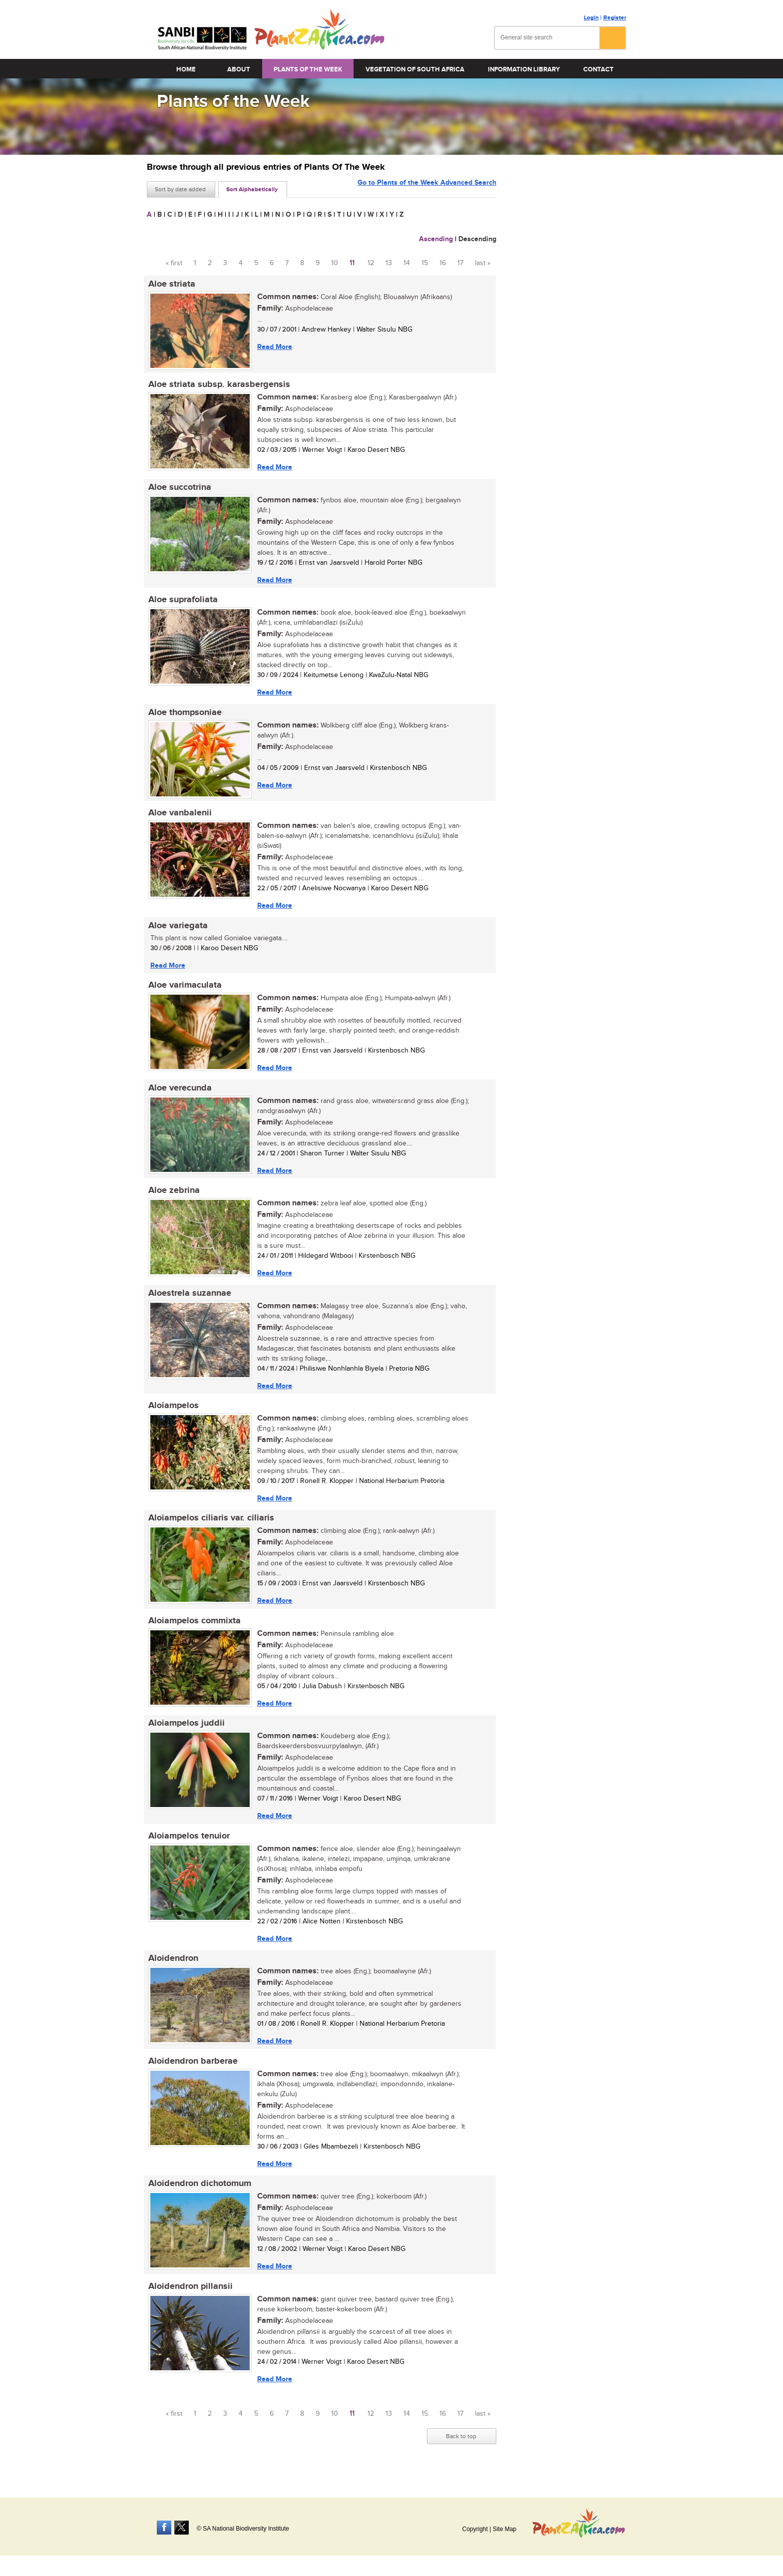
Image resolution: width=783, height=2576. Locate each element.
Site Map (504, 2529)
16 (442, 263)
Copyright (474, 2529)
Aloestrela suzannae (188, 1300)
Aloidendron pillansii (189, 2300)
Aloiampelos (172, 1414)
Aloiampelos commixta (193, 1630)
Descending (477, 239)
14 (406, 263)
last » (482, 263)
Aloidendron (172, 1970)
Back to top (461, 2451)
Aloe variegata (176, 930)
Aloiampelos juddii (185, 1734)
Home (186, 69)
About (238, 69)
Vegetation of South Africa (415, 69)
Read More (273, 347)
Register (614, 17)
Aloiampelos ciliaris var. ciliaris (210, 1527)
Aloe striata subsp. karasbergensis (218, 385)
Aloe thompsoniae (183, 715)
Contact (598, 69)
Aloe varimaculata (183, 990)
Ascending (436, 239)
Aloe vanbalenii (178, 816)
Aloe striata (170, 284)
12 (371, 263)
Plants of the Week (308, 69)
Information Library (524, 69)
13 (389, 263)
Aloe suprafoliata (181, 602)
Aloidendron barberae (191, 2074)
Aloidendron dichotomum (198, 2197)
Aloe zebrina (172, 1197)
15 (424, 263)
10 (334, 263)
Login (591, 17)
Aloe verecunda (178, 1094)
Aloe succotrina (178, 488)
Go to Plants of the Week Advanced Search (427, 188)
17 (460, 263)
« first (174, 263)
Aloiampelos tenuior (187, 1847)
